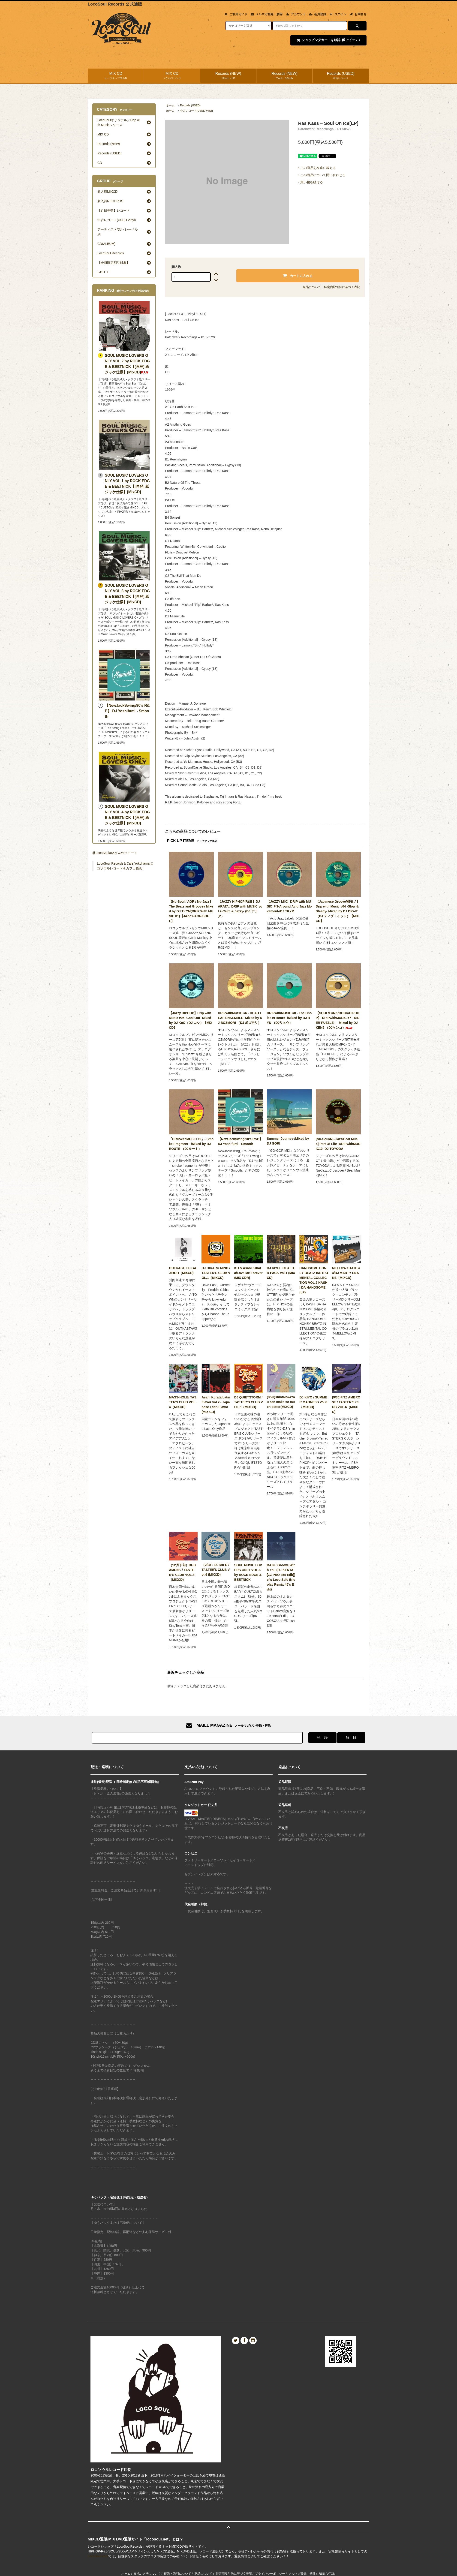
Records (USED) (341, 76)
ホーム (170, 105)
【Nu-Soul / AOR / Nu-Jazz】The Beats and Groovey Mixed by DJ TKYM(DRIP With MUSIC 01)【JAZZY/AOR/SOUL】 (191, 911)
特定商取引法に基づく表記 (342, 287)
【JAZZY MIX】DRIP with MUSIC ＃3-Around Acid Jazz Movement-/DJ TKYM (289, 906)
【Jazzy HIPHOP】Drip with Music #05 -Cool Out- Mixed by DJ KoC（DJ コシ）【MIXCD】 (190, 1020)
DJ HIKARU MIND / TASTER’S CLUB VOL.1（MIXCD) (215, 1273)
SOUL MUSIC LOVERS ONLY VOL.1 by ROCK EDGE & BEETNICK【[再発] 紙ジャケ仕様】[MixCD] (127, 483)
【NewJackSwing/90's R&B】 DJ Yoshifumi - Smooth (240, 1141)
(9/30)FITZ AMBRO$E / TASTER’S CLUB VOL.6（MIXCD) (346, 1404)
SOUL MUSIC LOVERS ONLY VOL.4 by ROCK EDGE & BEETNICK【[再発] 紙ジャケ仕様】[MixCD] (127, 815)
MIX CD (115, 76)
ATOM (331, 2573)
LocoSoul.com (98, 2556)
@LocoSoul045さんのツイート (114, 853)
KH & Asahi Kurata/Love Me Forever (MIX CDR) (248, 1273)
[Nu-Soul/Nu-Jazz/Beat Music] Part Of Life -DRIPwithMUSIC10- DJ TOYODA (338, 1144)
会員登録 (320, 14)
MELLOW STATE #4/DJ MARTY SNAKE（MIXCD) (346, 1273)
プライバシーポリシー (270, 2573)
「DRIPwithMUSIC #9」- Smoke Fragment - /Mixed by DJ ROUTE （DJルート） (191, 1144)
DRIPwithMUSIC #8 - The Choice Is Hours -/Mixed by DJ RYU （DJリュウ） (289, 1018)
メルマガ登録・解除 (269, 14)
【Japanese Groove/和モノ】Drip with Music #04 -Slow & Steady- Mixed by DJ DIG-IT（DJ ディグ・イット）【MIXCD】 (338, 911)
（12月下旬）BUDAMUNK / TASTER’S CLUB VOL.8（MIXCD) (182, 1572)
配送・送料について (177, 2573)
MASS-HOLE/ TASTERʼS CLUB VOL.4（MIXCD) (182, 1402)
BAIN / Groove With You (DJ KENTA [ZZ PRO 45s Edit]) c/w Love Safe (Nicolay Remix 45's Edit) (281, 1577)
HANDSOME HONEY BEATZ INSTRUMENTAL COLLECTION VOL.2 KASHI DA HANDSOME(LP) (313, 1280)
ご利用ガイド (238, 14)
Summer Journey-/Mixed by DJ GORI (288, 1141)
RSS (322, 2573)
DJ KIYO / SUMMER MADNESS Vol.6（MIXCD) (313, 1402)
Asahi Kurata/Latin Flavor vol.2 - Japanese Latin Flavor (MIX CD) (215, 1404)
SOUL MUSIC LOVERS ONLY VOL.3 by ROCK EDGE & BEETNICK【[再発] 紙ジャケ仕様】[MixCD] (127, 593)
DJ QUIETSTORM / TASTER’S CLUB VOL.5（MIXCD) (248, 1402)
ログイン (340, 14)
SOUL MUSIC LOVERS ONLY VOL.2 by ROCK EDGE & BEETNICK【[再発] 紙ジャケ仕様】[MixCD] (127, 364)
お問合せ (361, 14)
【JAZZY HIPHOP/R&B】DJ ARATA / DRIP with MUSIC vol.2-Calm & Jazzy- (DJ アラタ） (240, 909)
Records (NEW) (228, 76)
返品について (312, 287)
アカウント (298, 14)
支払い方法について (147, 2573)
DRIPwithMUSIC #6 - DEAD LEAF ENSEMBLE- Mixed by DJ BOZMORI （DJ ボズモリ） (240, 1018)
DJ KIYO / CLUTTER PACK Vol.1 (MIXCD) (281, 1273)
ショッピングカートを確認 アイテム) (327, 40)
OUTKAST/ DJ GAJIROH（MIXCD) (182, 1270)
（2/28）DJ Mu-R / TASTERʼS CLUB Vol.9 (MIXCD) (215, 1569)
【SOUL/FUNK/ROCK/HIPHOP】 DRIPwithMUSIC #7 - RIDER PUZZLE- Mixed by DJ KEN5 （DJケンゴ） (338, 1020)
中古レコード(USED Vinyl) (196, 110)
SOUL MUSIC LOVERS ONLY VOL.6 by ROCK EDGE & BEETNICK (248, 1572)
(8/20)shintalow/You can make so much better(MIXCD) (281, 1402)
